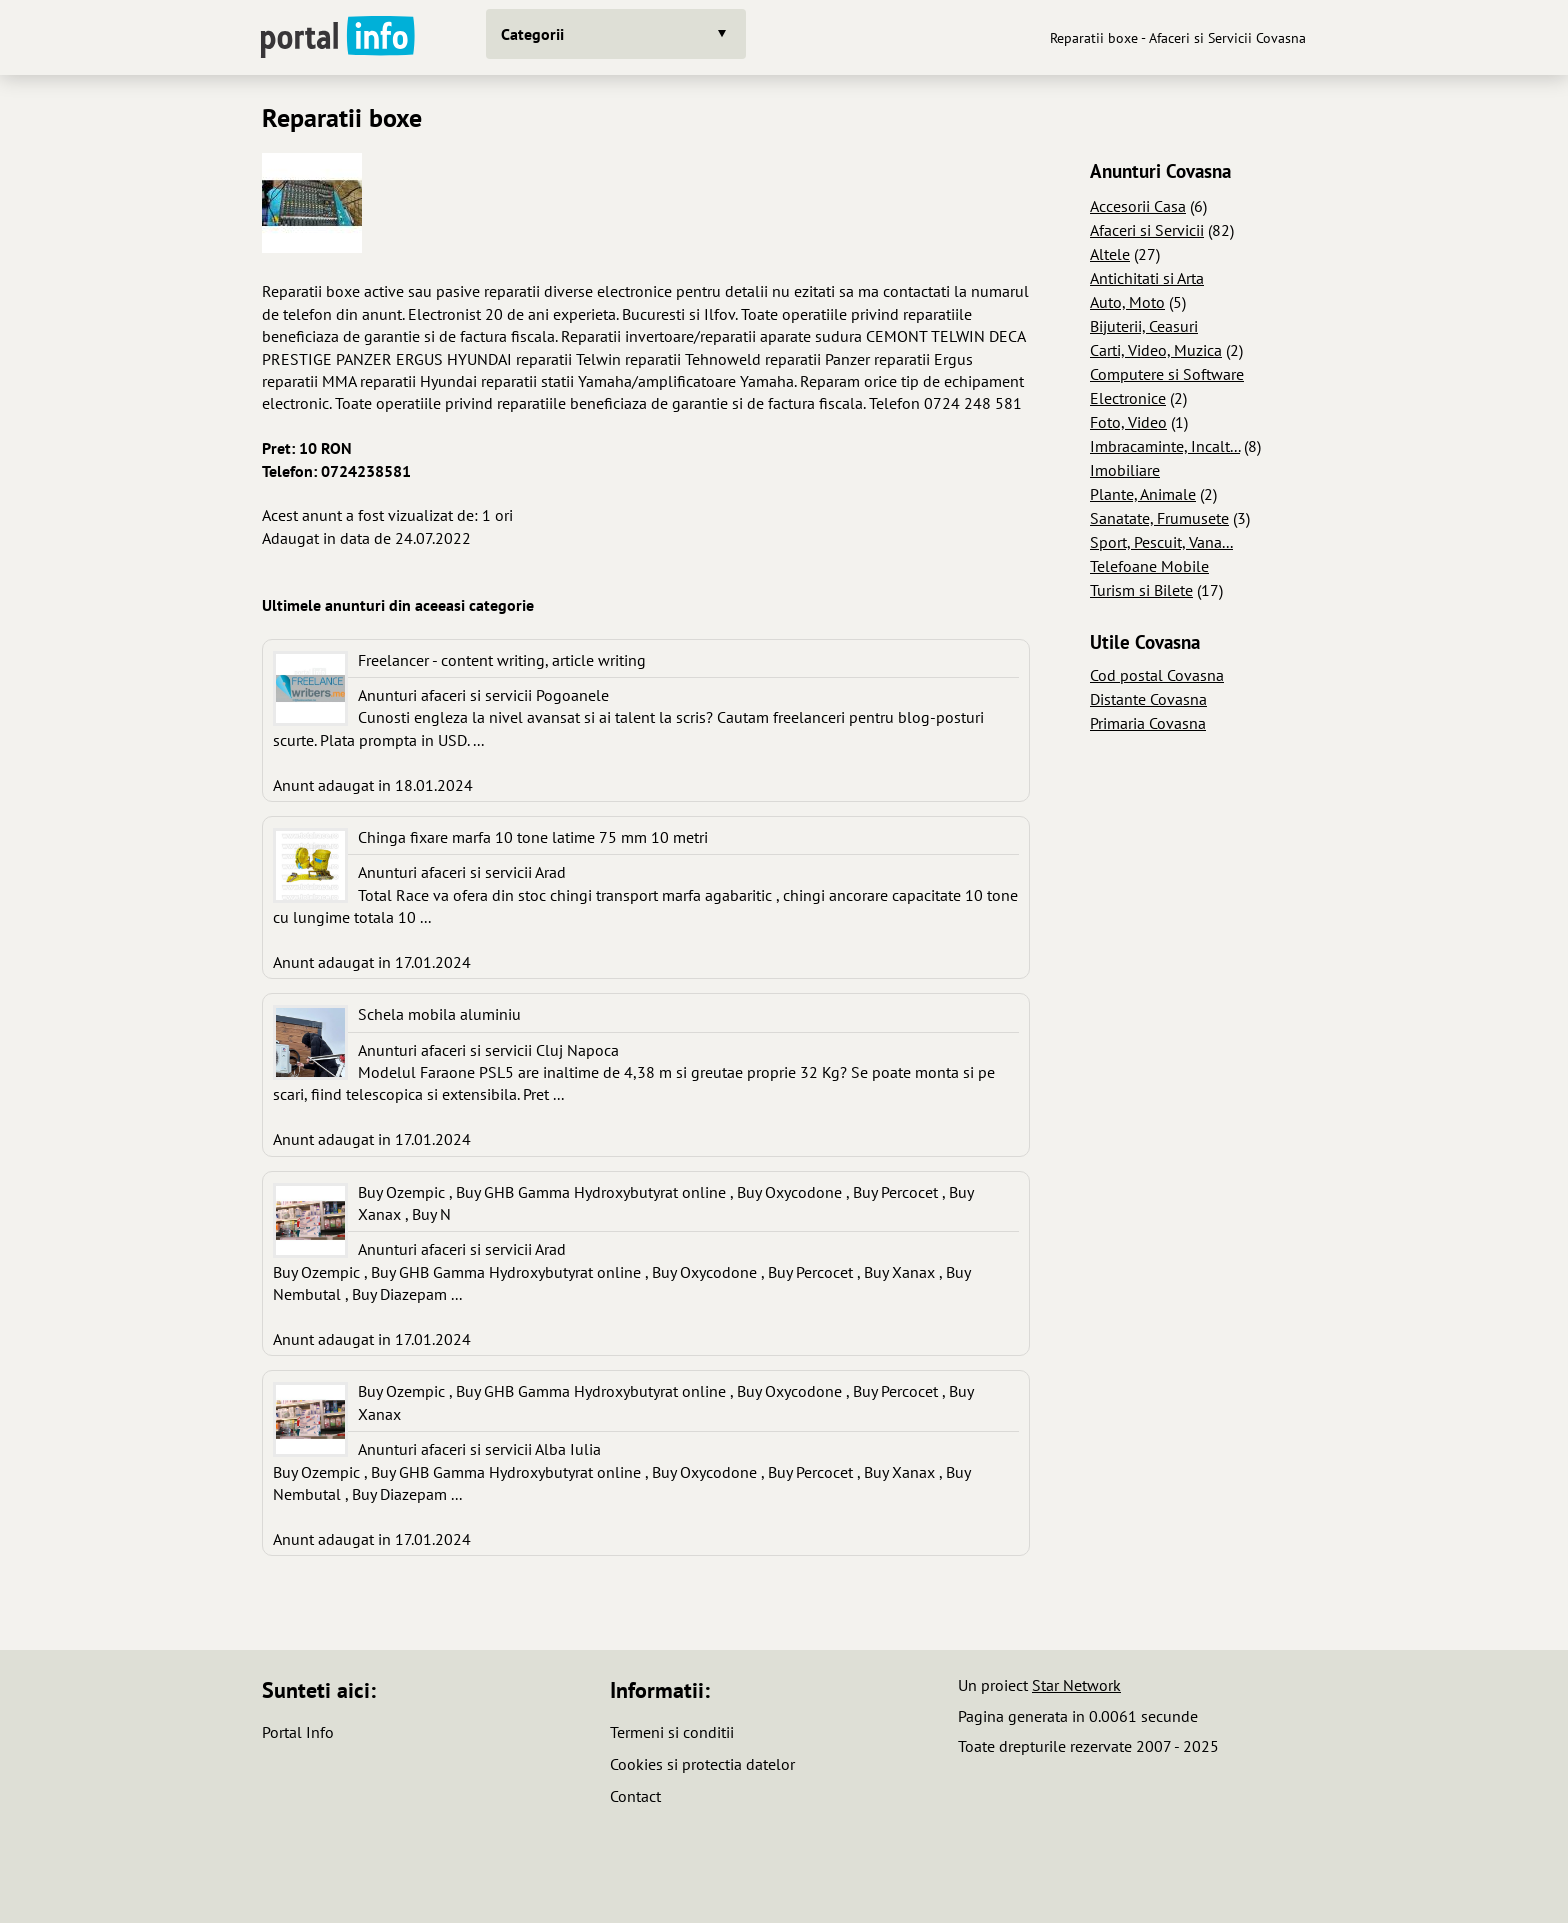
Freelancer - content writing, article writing (502, 660)
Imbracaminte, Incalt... (1165, 446)
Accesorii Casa (1138, 206)
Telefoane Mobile (1149, 566)
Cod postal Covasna (1157, 675)
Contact (635, 1796)
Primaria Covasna (1148, 723)
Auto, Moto (1127, 302)
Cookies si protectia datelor (702, 1764)
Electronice (1128, 398)
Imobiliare (1125, 470)
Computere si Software (1167, 374)
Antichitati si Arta (1147, 278)
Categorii (532, 34)
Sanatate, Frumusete (1159, 518)
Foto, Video (1128, 422)
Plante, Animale (1143, 494)
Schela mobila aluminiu (439, 1014)
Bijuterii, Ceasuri (1144, 326)
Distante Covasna (1148, 699)
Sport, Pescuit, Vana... (1161, 542)
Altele (1110, 254)
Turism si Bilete (1141, 590)
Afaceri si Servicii (1147, 230)
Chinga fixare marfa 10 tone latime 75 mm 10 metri (533, 837)
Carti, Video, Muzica (1156, 350)
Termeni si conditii (672, 1732)
